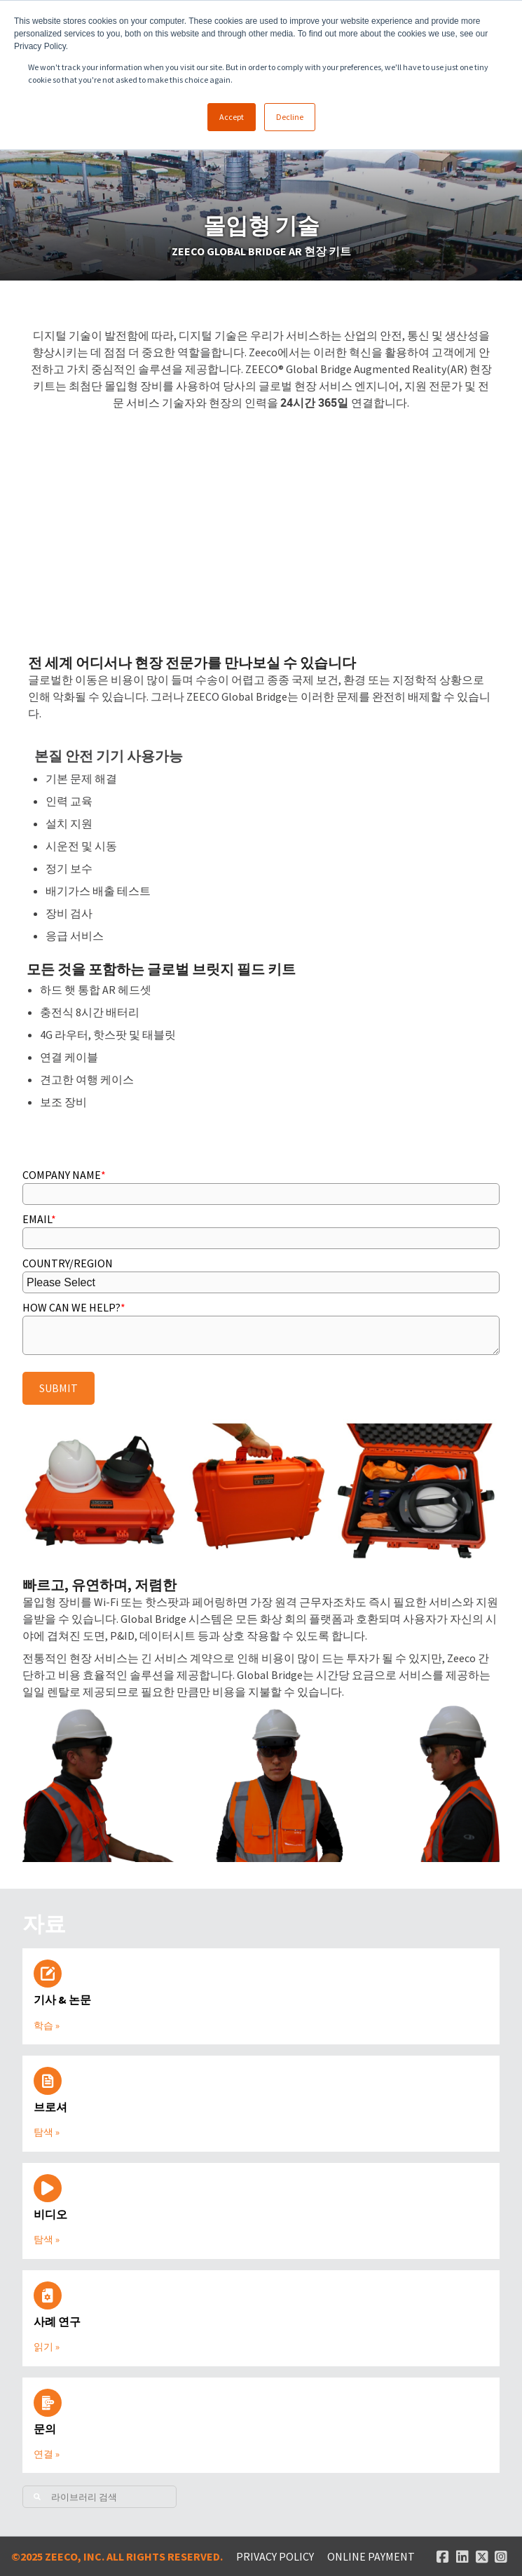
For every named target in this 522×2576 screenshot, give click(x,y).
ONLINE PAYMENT (371, 2556)
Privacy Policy (275, 2556)
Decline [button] (289, 117)
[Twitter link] (482, 2556)
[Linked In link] (462, 2556)
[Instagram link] (501, 2556)
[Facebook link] (443, 2556)
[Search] (99, 2497)
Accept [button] (231, 117)
